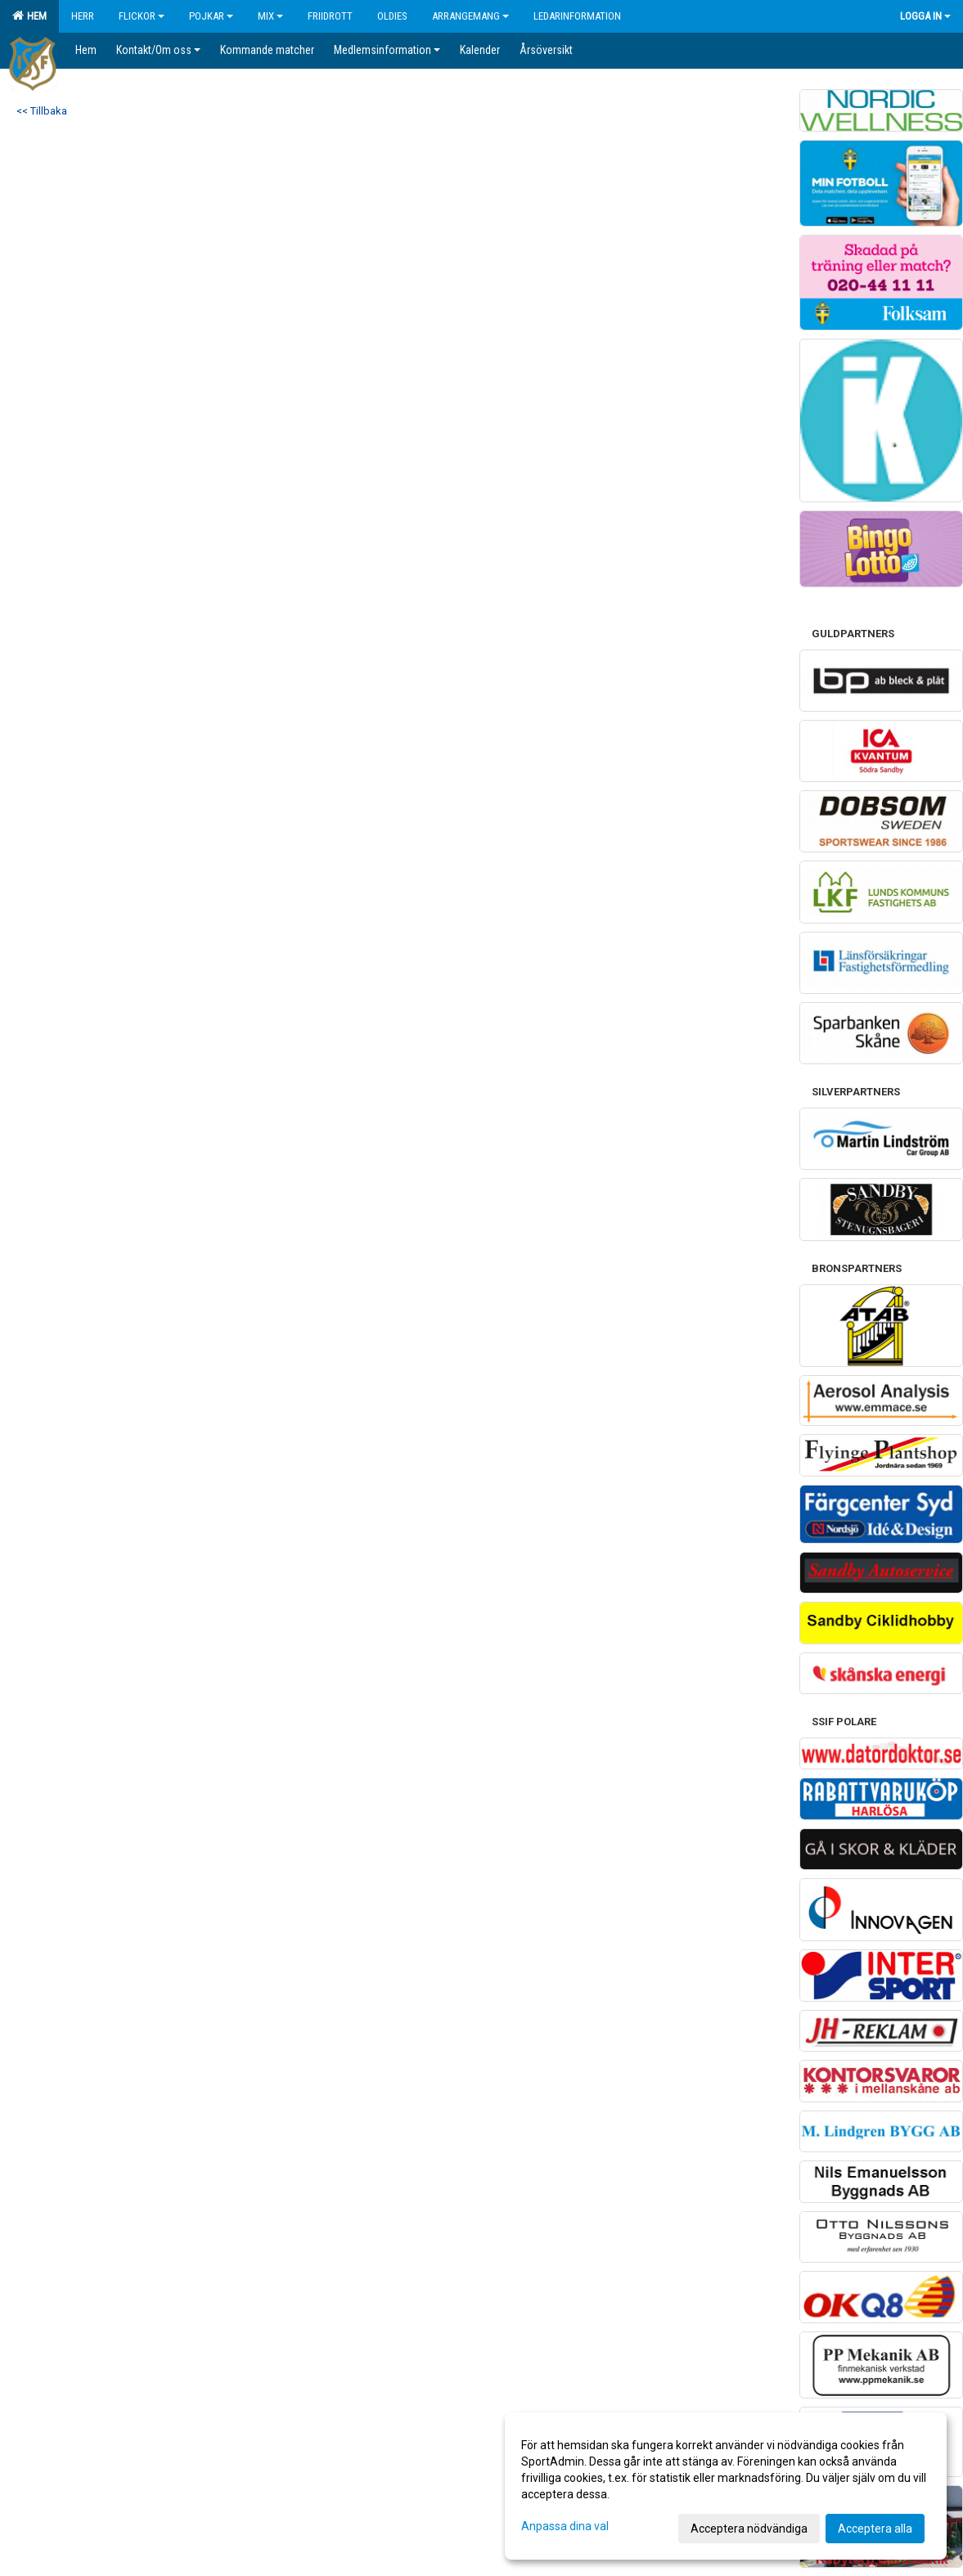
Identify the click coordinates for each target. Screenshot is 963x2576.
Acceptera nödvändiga (749, 2528)
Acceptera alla (875, 2528)
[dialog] (726, 2486)
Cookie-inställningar (59, 950)
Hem (29, 15)
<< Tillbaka (41, 111)
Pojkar (211, 16)
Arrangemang (470, 16)
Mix (270, 16)
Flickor (141, 16)
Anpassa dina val (565, 2526)
